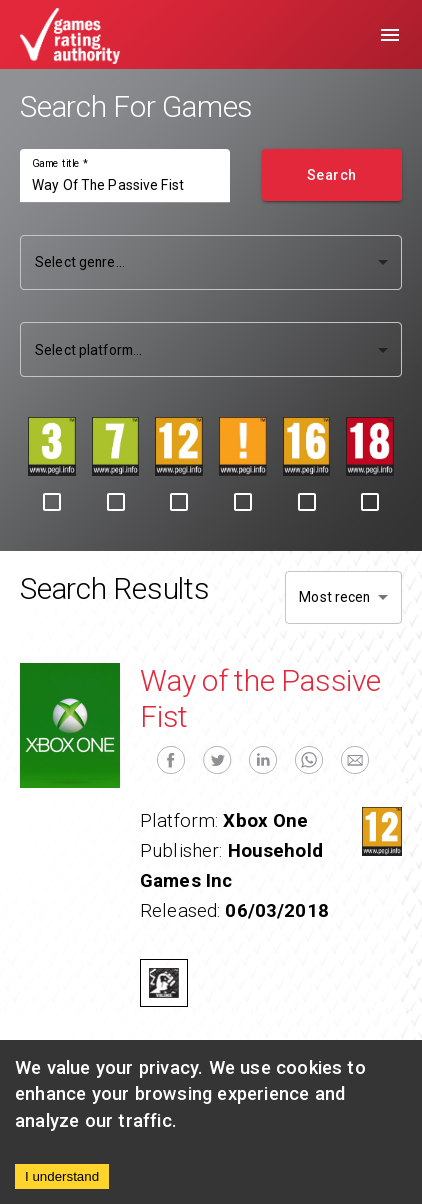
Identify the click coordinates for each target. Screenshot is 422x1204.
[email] (355, 760)
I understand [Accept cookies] (62, 1176)
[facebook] (171, 760)
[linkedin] (263, 760)
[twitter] (217, 760)
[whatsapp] (309, 760)
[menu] (390, 35)
